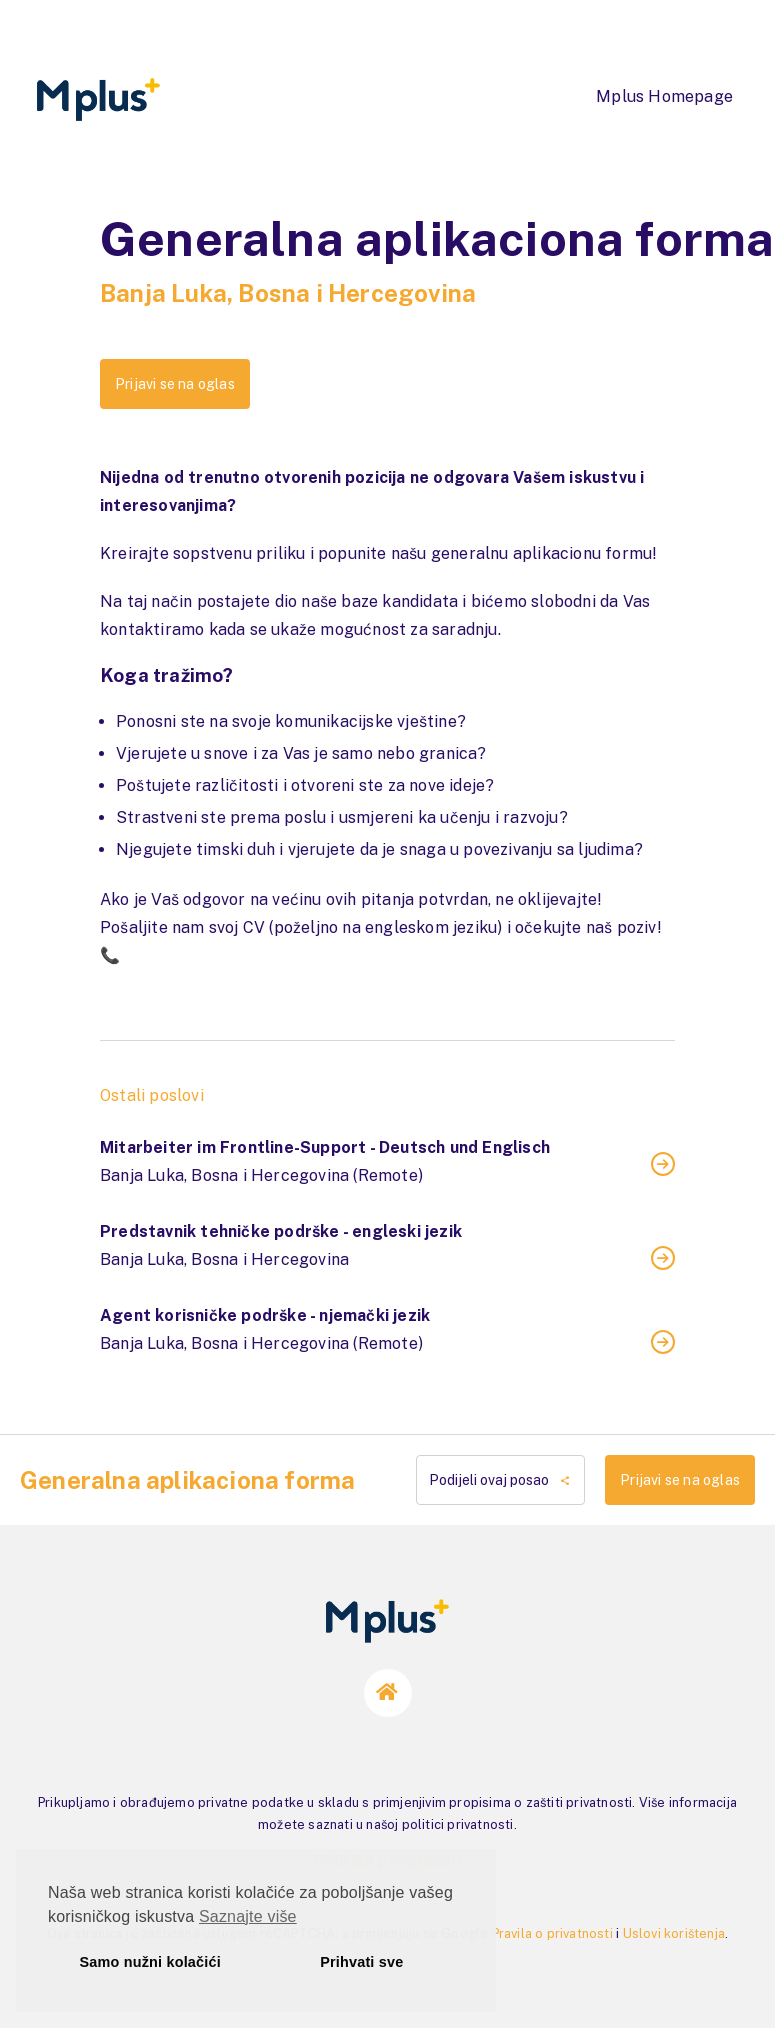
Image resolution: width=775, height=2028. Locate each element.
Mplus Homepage (664, 96)
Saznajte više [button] (248, 1916)
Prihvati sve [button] (361, 1962)
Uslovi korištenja (674, 1933)
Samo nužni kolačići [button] (150, 1962)
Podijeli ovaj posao (500, 1480)
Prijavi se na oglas (175, 384)
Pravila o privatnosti (552, 1933)
